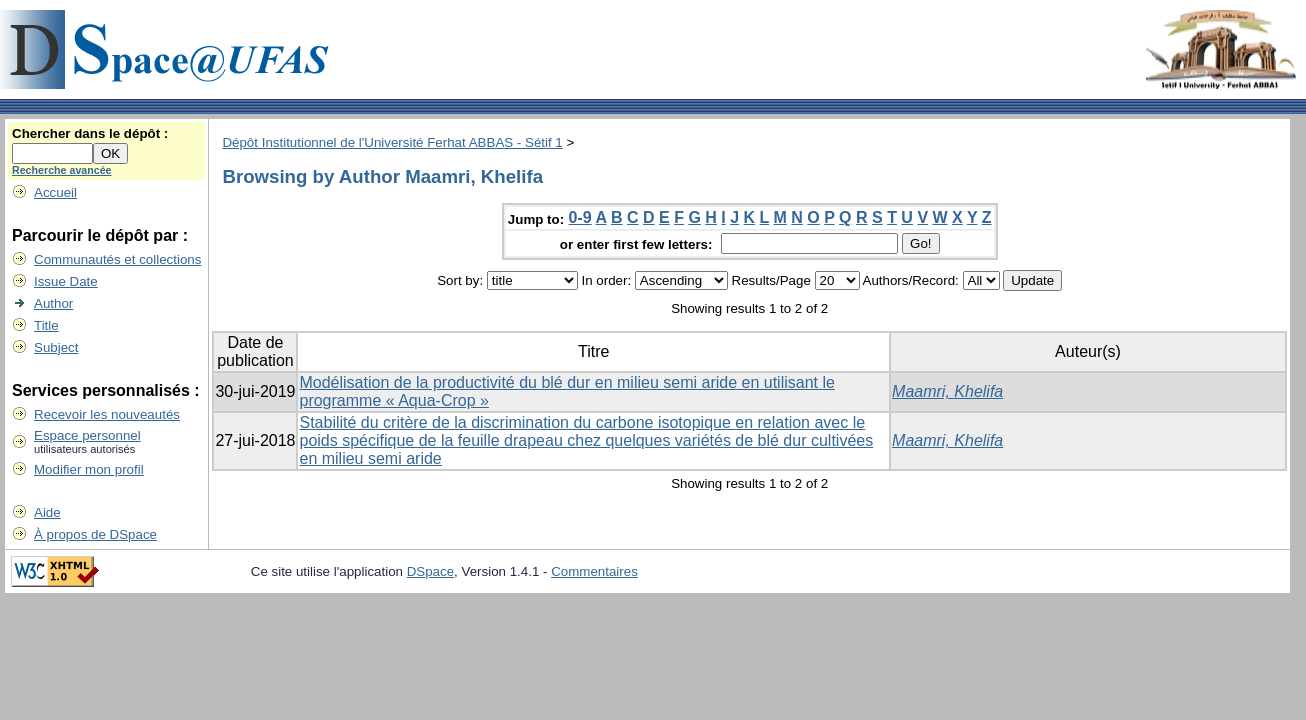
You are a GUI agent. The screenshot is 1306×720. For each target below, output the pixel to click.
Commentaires (594, 571)
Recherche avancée (62, 170)
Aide (47, 512)
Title (46, 325)
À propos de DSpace (95, 534)
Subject (56, 347)
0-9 (580, 217)
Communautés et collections (117, 259)
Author (53, 303)
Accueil (55, 192)
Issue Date (66, 281)
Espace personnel (87, 435)
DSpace (430, 571)
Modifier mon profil (89, 469)
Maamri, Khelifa (947, 391)
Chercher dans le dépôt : (90, 133)
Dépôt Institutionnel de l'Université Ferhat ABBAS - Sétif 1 (392, 142)
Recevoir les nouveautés (107, 414)
